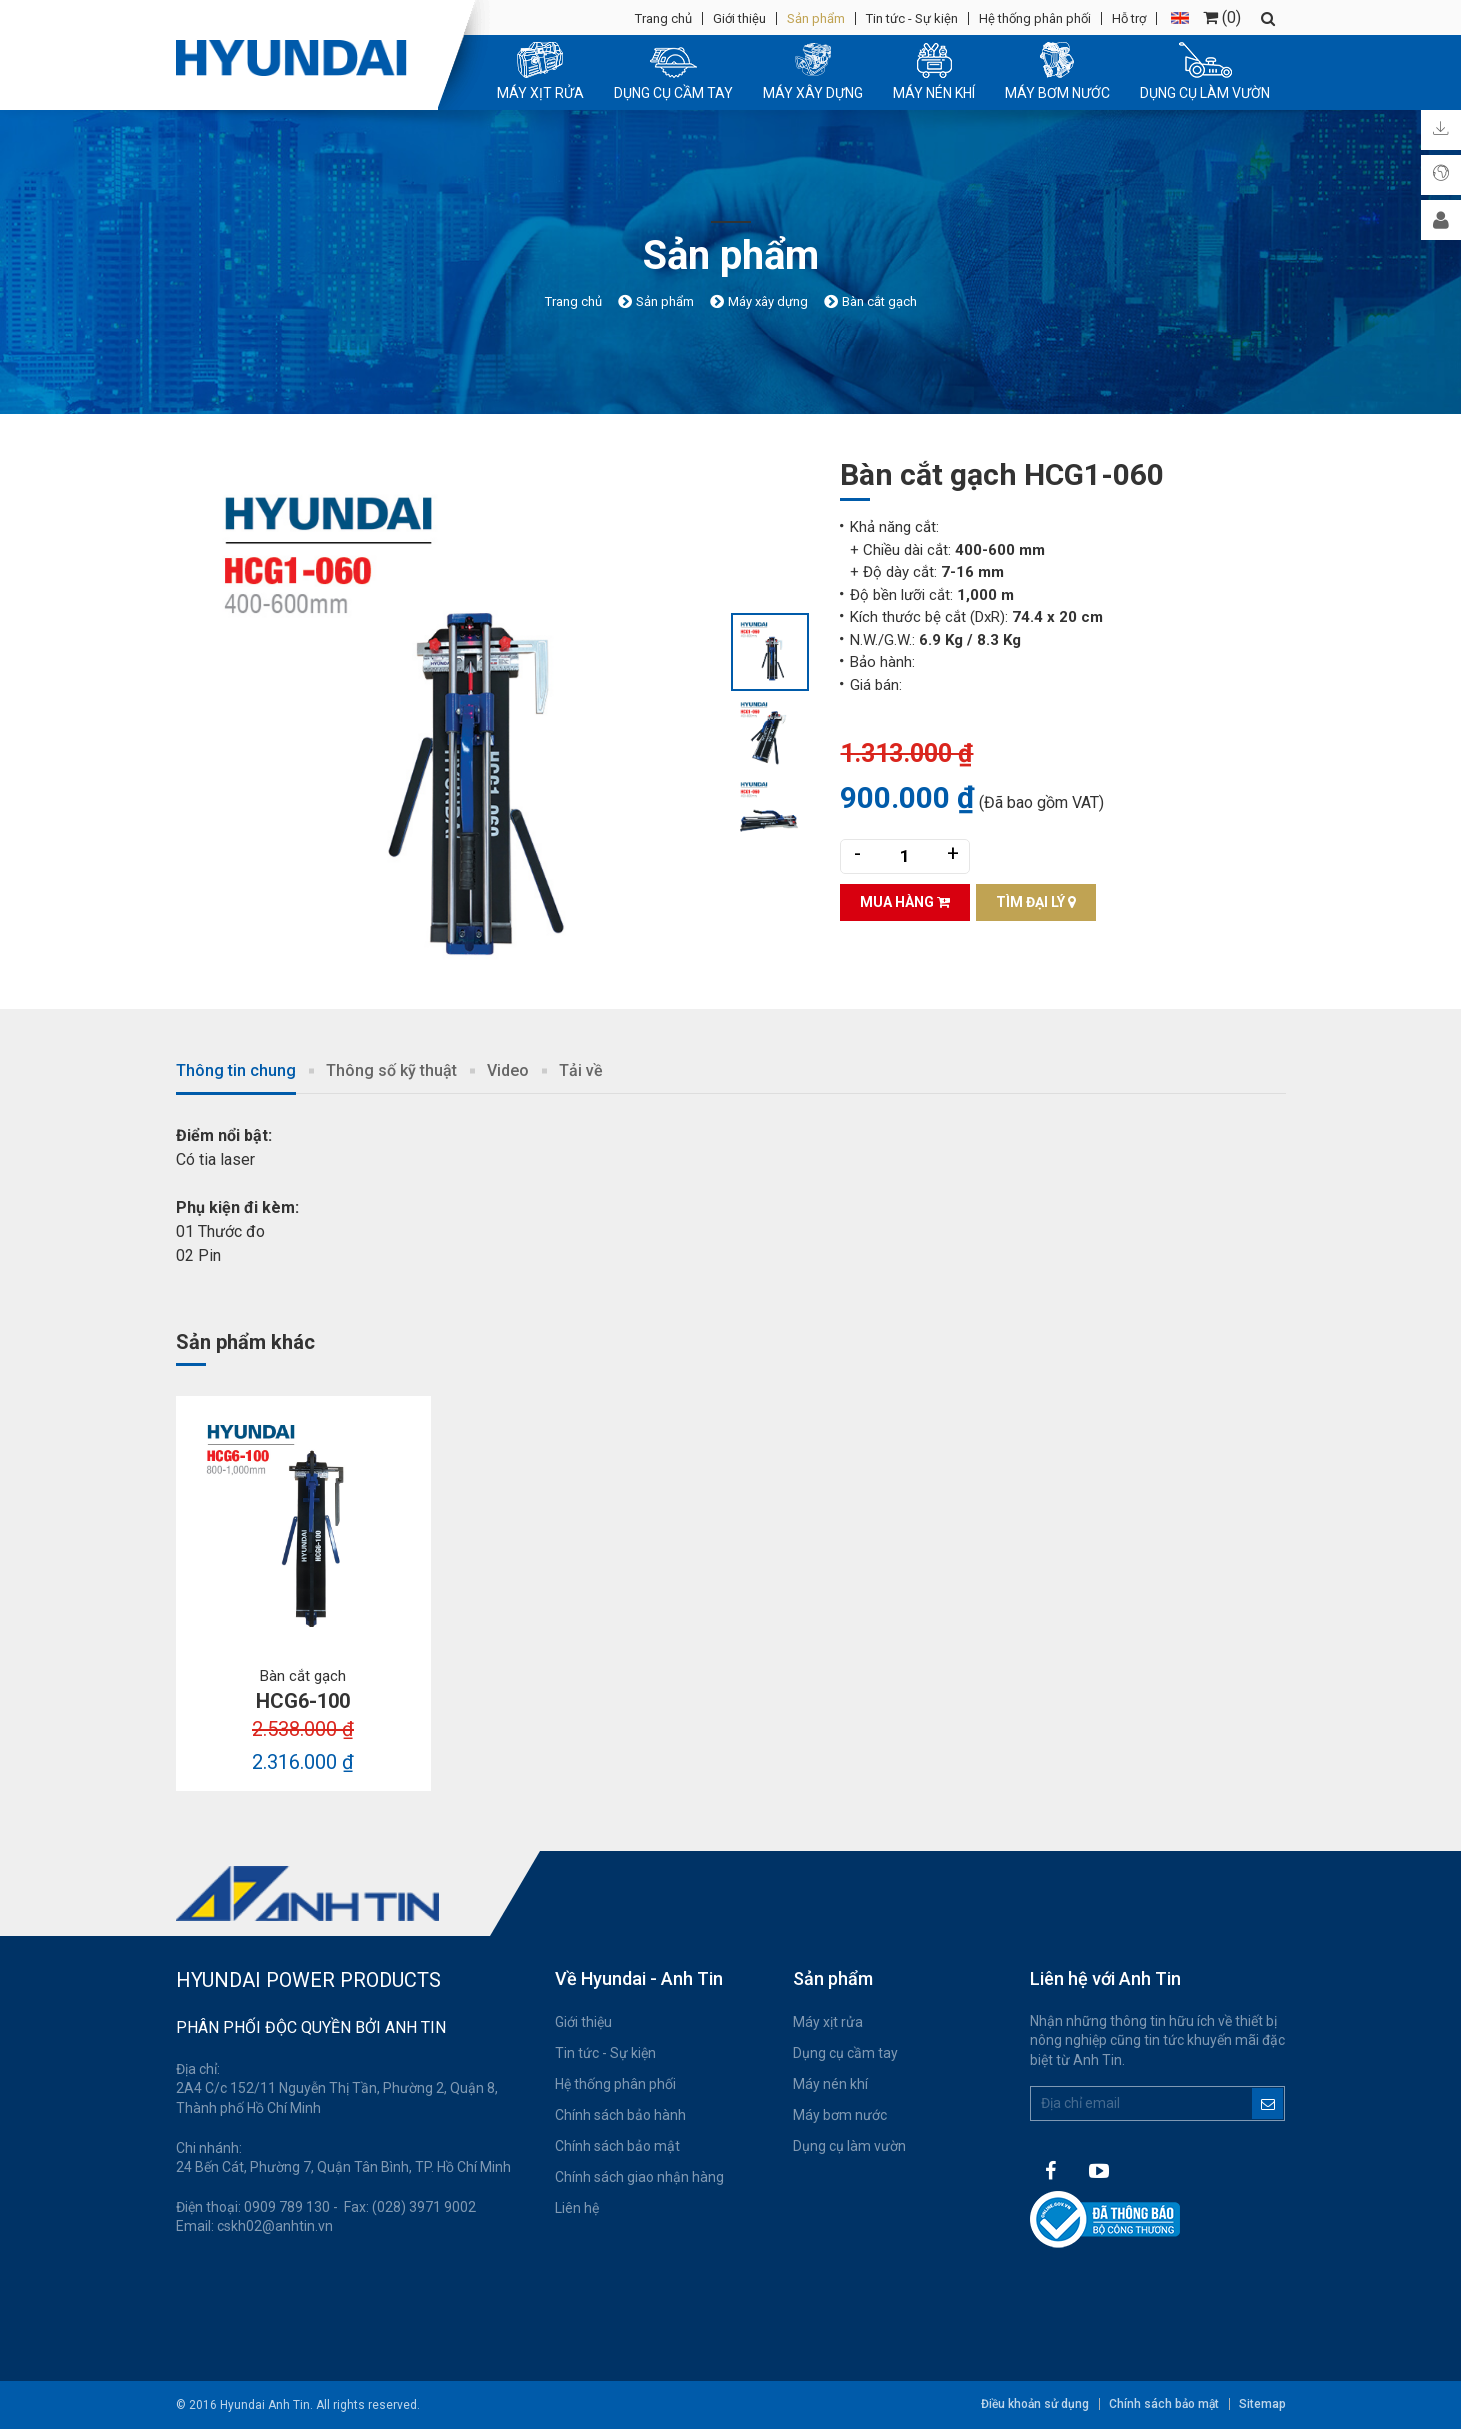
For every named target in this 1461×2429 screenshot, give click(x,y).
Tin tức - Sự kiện (912, 18)
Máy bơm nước (840, 2115)
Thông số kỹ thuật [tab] (391, 1070)
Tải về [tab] (581, 1070)
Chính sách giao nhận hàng (639, 2177)
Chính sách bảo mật (617, 2146)
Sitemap (1262, 2404)
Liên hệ (577, 2208)
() (1222, 17)
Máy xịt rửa (828, 2022)
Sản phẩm (816, 18)
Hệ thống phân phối (1035, 18)
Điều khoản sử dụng (1035, 2404)
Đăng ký (1267, 2103)
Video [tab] (508, 1070)
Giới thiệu (739, 18)
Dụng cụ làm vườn (849, 2146)
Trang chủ (663, 18)
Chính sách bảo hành (620, 2115)
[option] (453, 731)
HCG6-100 (303, 1701)
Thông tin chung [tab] (236, 1070)
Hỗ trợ (1129, 18)
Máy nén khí (830, 2084)
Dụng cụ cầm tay (845, 2053)
